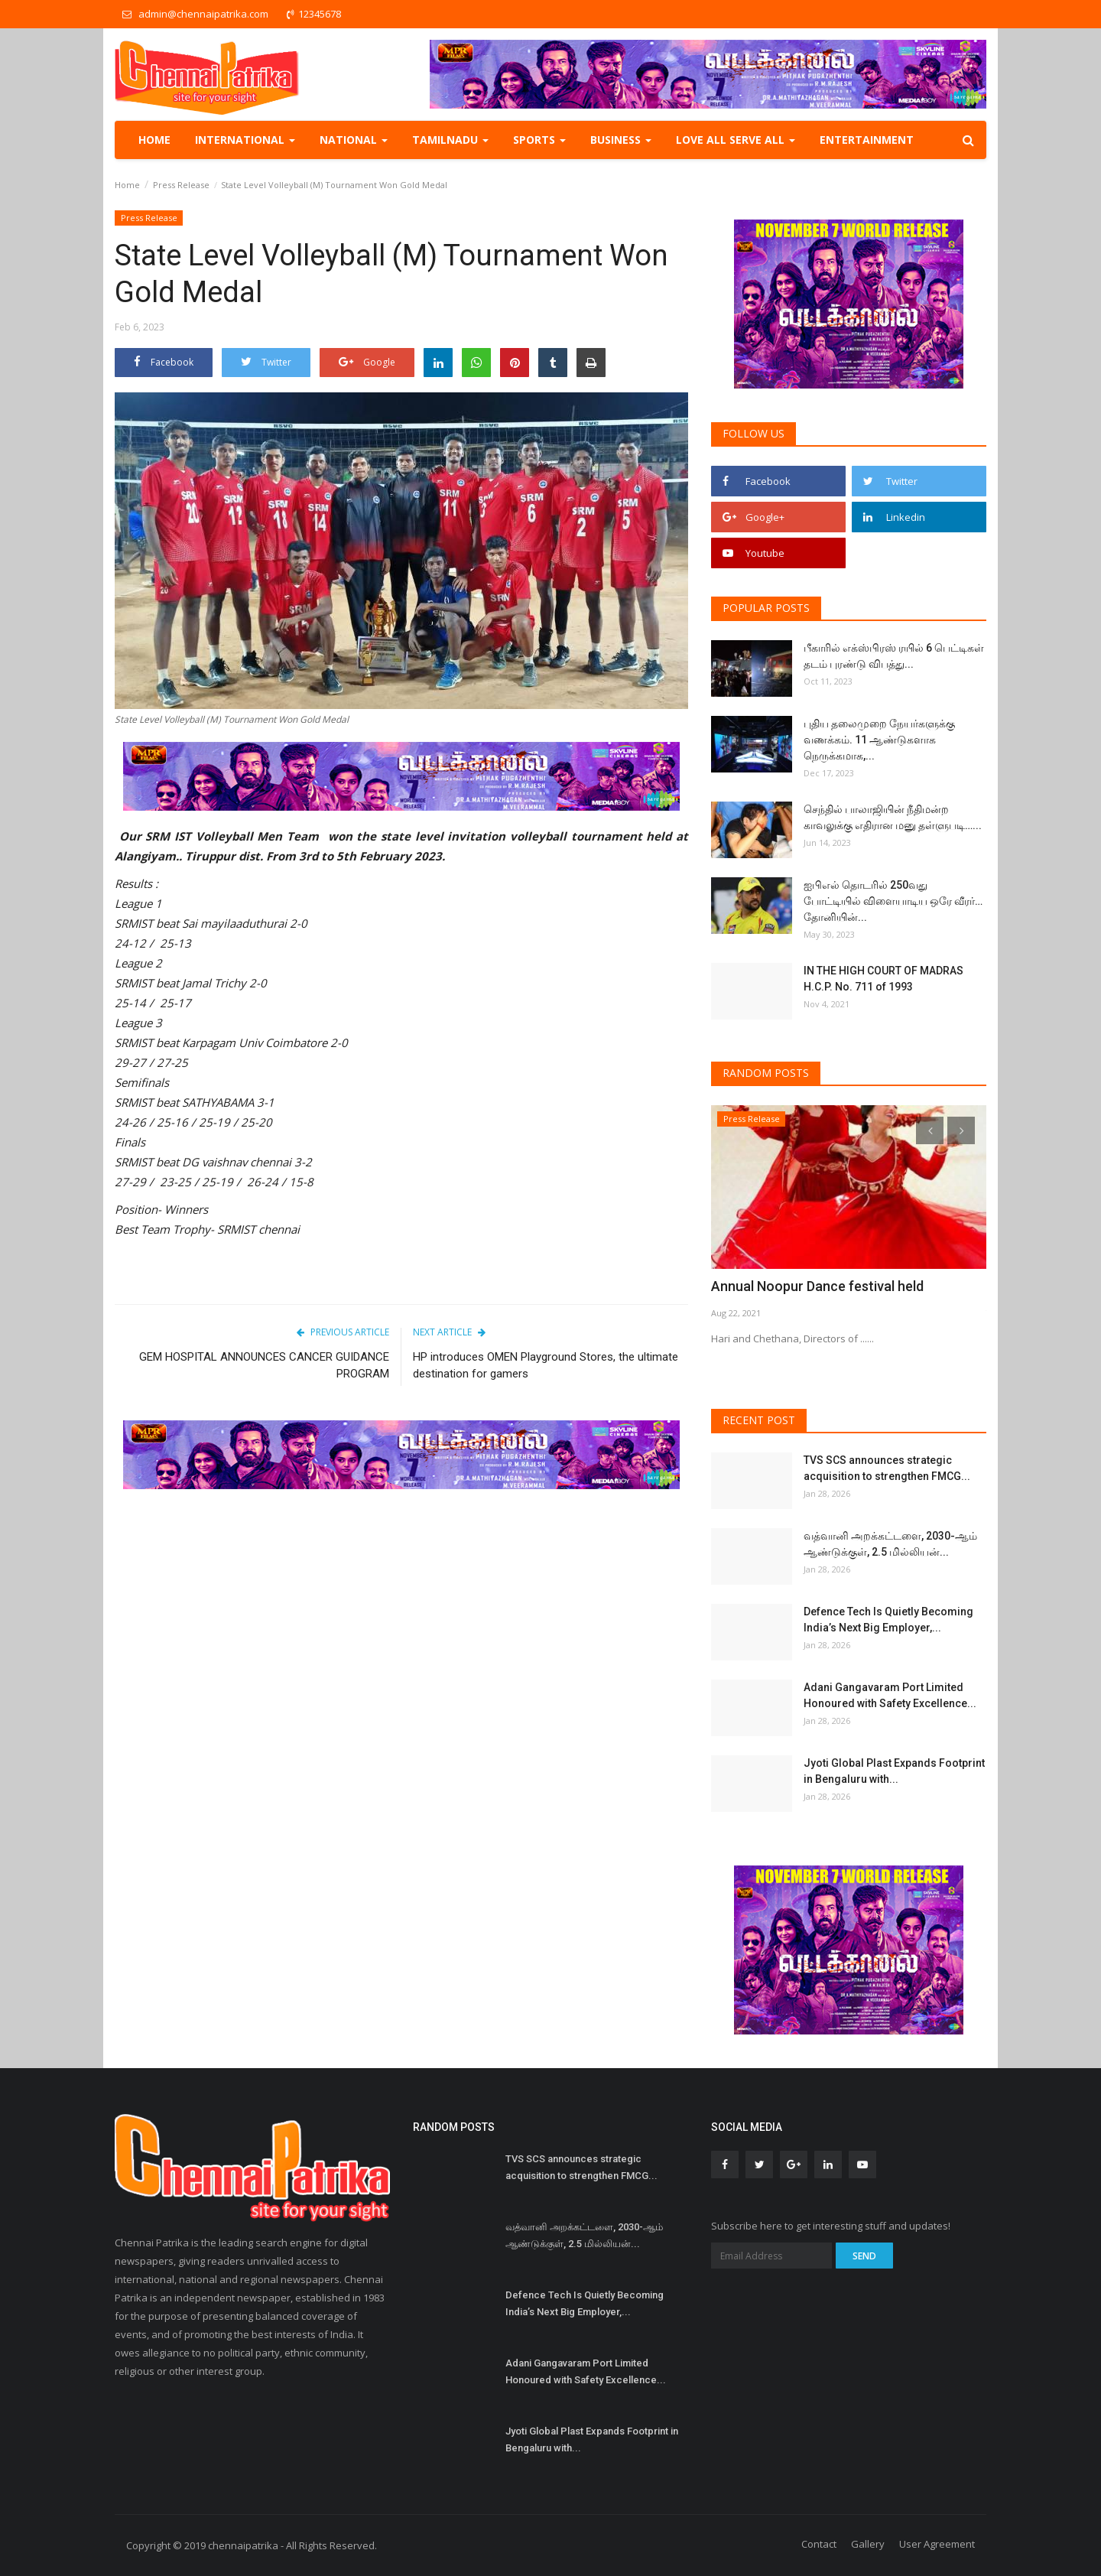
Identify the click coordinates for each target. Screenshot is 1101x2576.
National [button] (354, 139)
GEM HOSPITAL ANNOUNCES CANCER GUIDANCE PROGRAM (264, 1365)
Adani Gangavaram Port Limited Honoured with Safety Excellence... (890, 1695)
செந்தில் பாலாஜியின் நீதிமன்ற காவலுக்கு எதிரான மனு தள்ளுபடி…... (893, 817)
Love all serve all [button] (735, 139)
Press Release (181, 184)
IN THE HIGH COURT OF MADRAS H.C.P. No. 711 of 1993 (883, 978)
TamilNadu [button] (450, 139)
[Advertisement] (401, 1619)
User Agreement (937, 2544)
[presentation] (929, 1130)
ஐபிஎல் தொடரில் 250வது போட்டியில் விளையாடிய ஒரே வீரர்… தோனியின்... (893, 901)
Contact (818, 2544)
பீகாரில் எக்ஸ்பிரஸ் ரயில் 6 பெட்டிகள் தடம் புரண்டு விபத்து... (894, 656)
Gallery (868, 2544)
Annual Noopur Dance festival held (808, 1286)
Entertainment (867, 139)
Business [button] (620, 139)
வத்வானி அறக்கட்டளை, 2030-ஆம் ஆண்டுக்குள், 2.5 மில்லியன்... (890, 1544)
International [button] (245, 139)
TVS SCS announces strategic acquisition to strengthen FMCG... (887, 1468)
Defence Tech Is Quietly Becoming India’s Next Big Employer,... (888, 1619)
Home (154, 139)
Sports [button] (539, 139)
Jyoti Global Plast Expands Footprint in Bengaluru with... (894, 1771)
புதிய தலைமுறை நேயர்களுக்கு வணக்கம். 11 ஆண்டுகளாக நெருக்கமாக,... (879, 739)
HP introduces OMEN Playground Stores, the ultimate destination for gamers (545, 1365)
